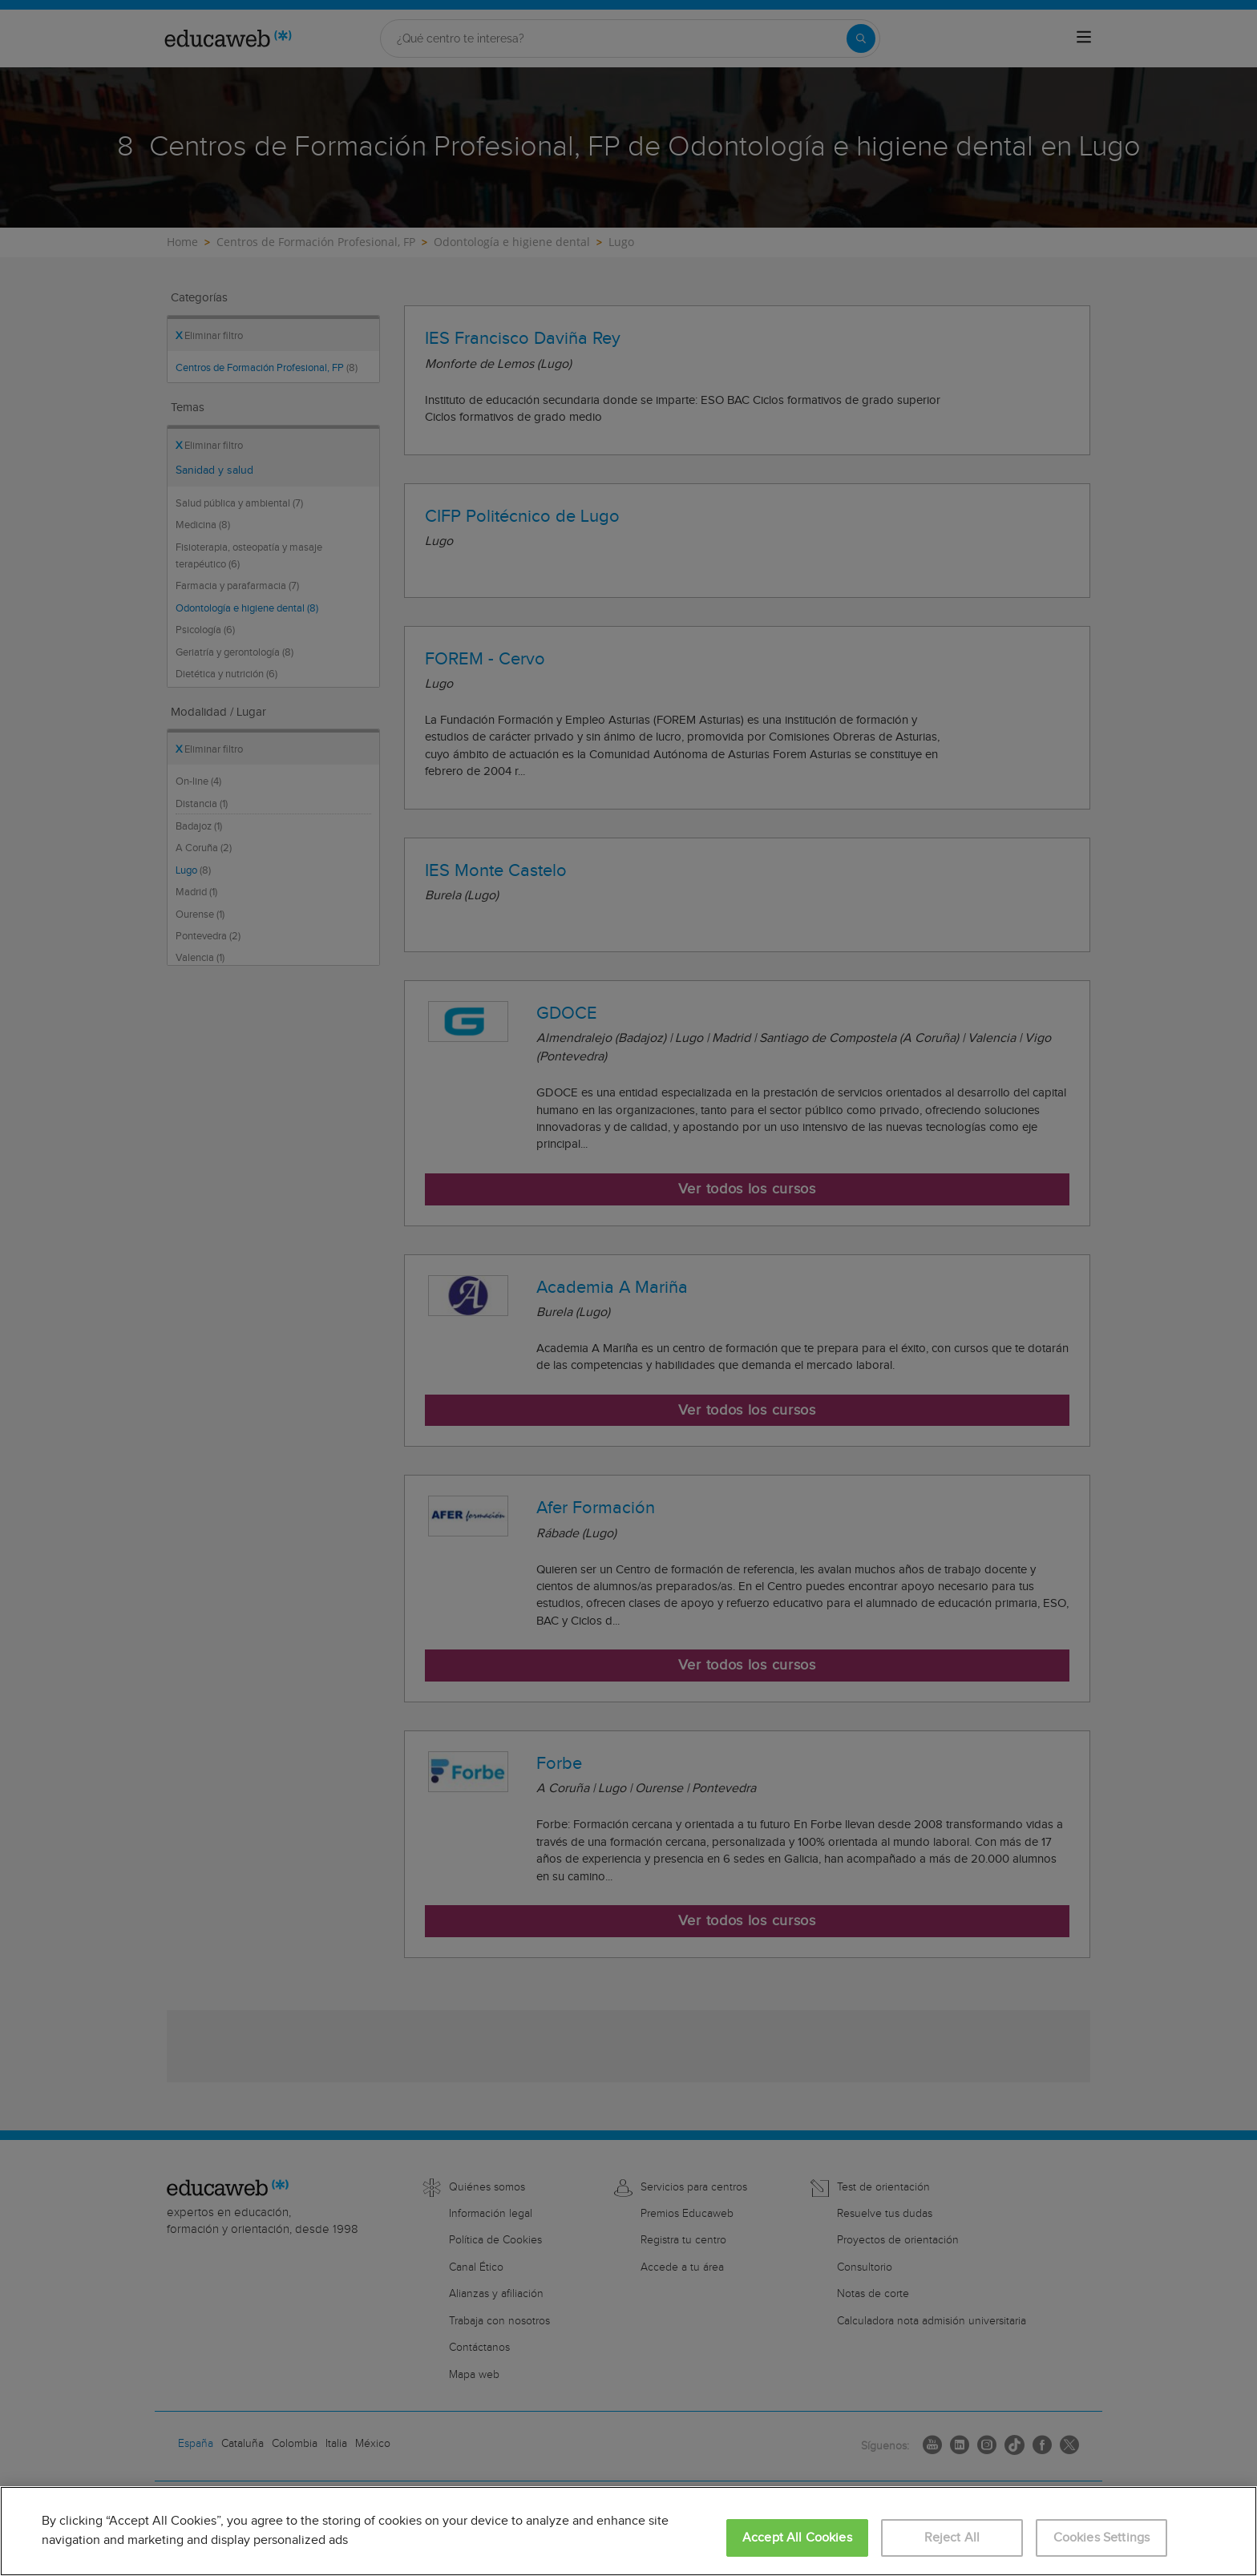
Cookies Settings (1101, 2538)
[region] (628, 2531)
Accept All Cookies (797, 2538)
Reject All (952, 2538)
